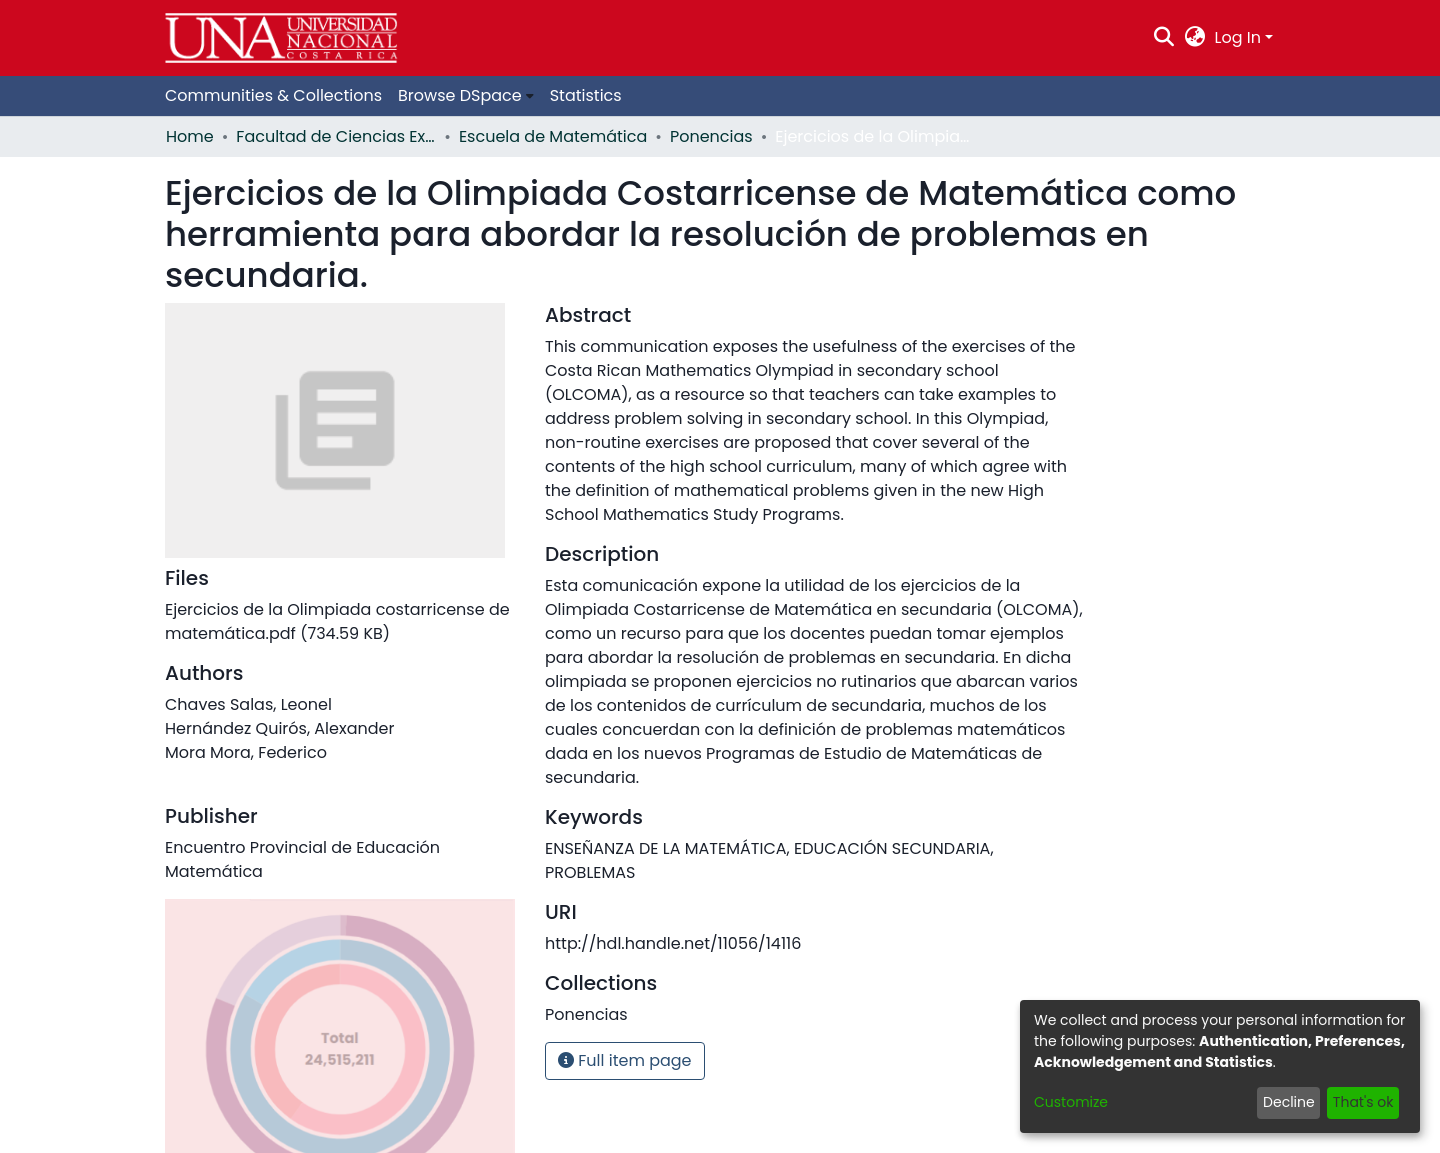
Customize (1071, 1102)
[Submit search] (1164, 38)
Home (190, 136)
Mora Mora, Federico (246, 752)
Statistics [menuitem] (586, 95)
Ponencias (711, 136)
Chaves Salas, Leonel (248, 704)
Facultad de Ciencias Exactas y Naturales (336, 136)
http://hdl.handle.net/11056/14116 (673, 943)
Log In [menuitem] (1238, 37)
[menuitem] (1194, 38)
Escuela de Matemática (553, 136)
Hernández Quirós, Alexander (279, 728)
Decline (1289, 1102)
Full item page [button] (625, 1060)
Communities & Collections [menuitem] (273, 95)
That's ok (1363, 1102)
